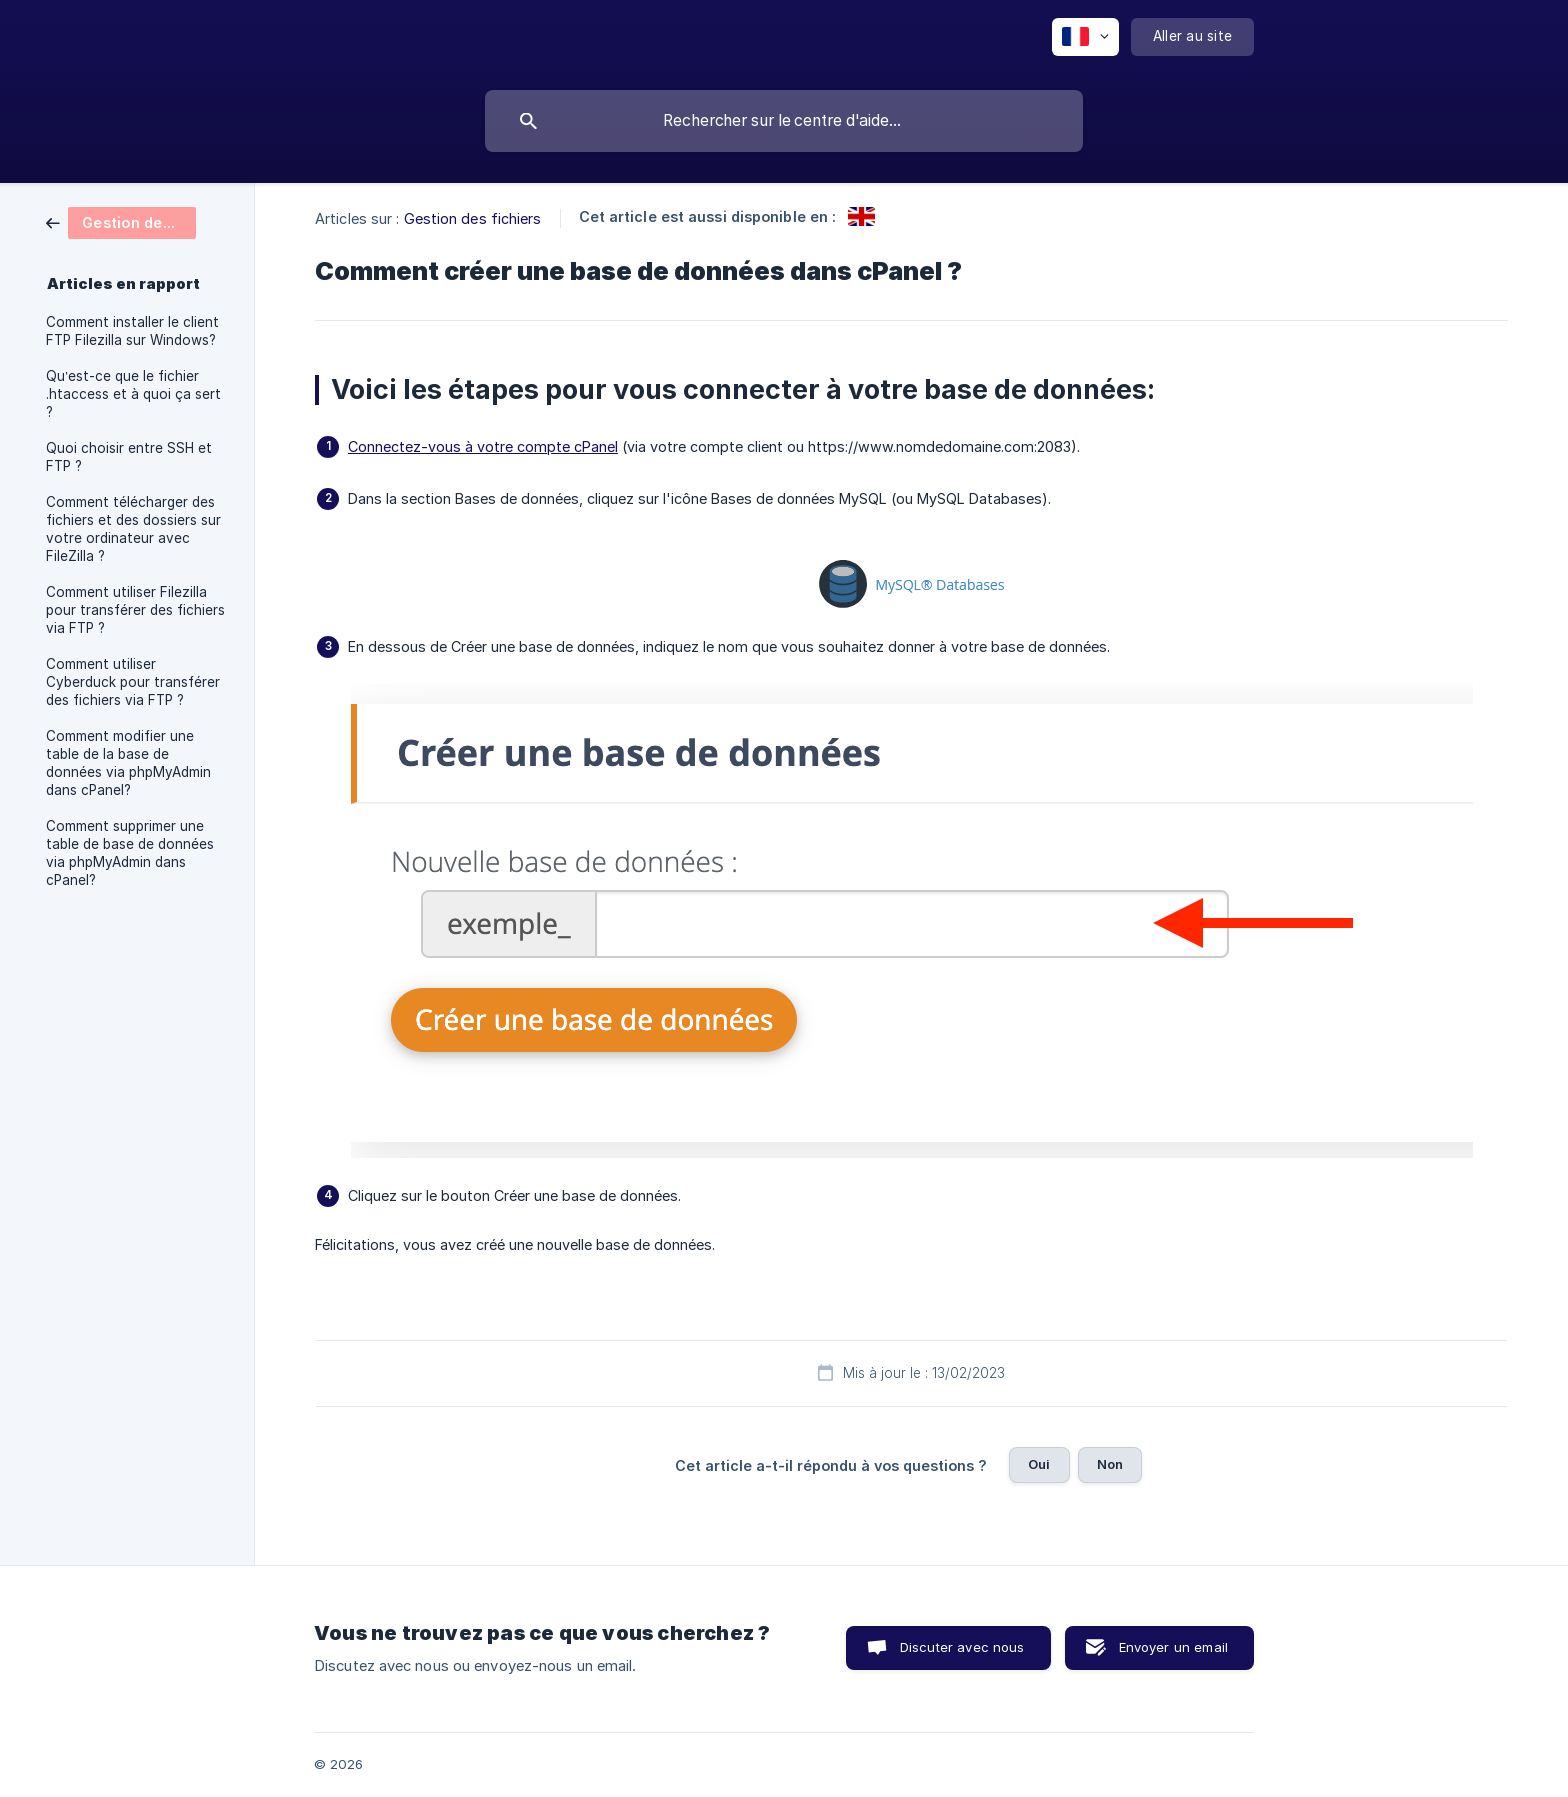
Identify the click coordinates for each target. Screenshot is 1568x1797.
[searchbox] (784, 121)
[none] (1085, 37)
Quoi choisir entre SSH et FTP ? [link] (129, 457)
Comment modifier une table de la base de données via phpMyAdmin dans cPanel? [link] (128, 763)
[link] (121, 221)
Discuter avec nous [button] (962, 1647)
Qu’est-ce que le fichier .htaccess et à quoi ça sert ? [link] (133, 394)
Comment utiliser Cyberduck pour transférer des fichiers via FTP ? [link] (133, 682)
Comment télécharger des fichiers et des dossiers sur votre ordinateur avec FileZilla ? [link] (133, 529)
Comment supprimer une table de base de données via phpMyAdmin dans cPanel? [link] (130, 853)
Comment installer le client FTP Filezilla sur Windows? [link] (132, 331)
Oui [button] (1039, 1464)
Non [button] (1110, 1464)
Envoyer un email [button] (1173, 1647)
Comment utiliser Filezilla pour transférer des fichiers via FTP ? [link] (135, 610)
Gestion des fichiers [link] (473, 218)
